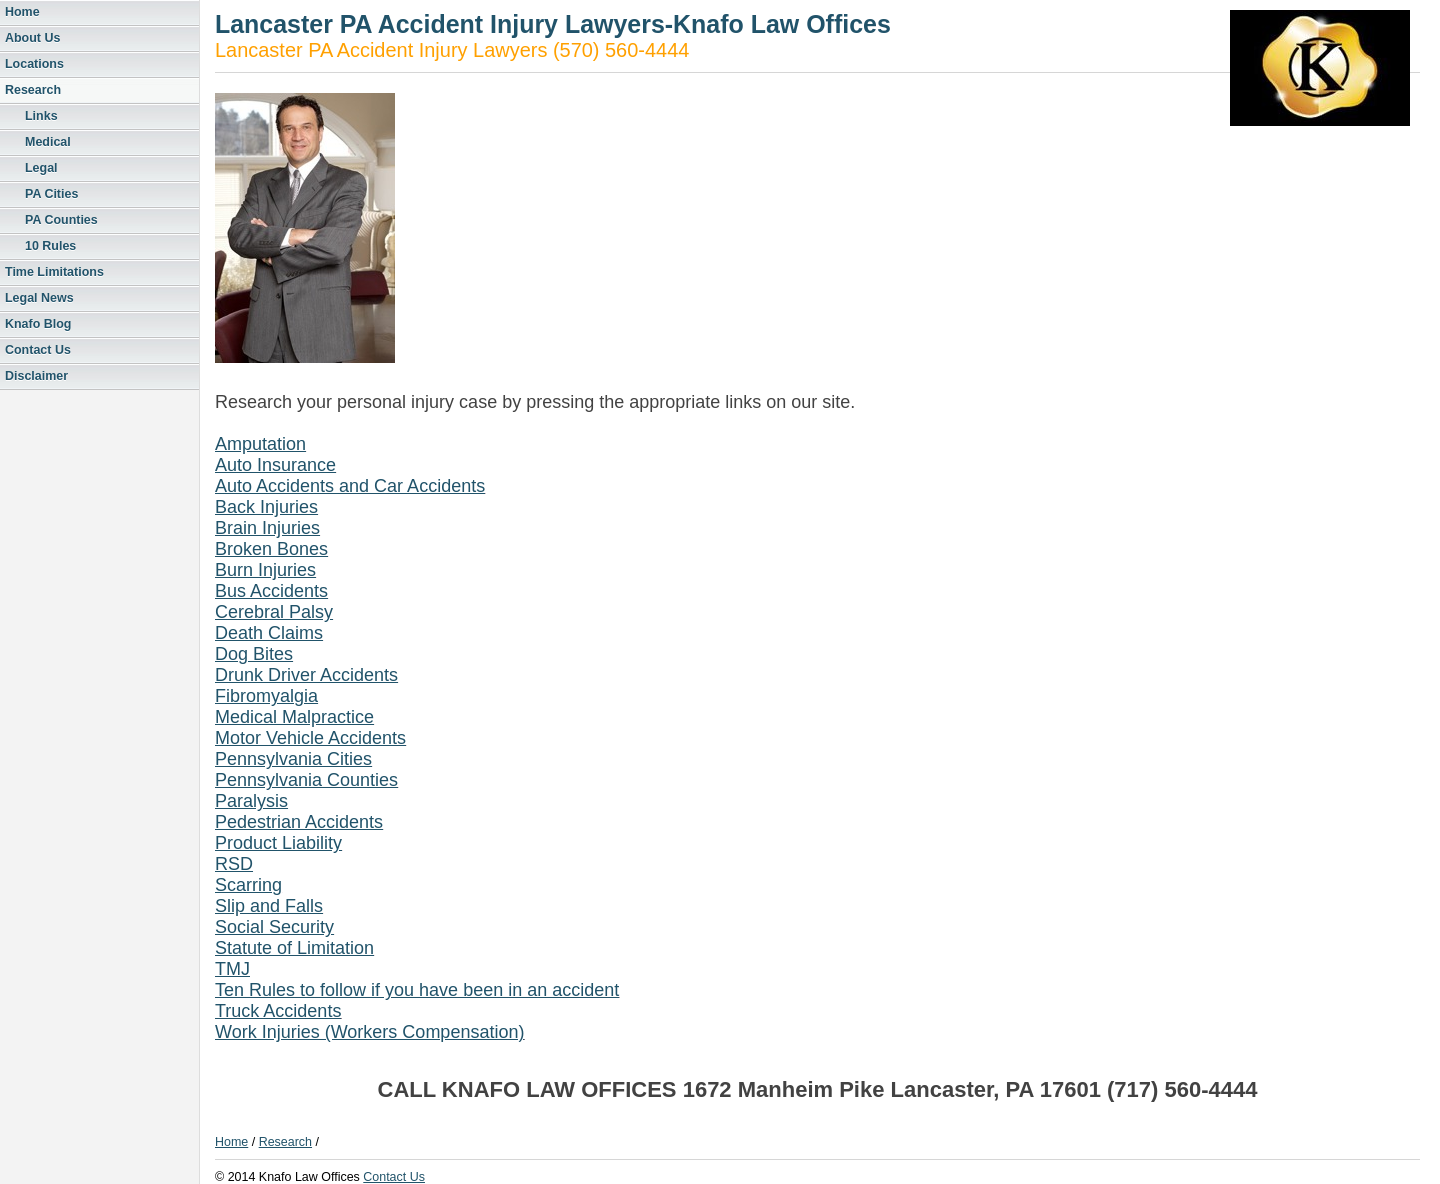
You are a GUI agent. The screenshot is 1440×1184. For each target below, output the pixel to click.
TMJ (232, 969)
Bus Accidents (271, 591)
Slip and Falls (269, 906)
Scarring (248, 885)
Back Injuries (266, 507)
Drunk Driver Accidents (306, 675)
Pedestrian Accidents (299, 822)
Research (33, 90)
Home (22, 12)
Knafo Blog (38, 324)
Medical (48, 142)
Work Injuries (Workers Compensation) (369, 1032)
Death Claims (269, 633)
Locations (34, 64)
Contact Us (38, 350)
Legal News (39, 298)
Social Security (274, 927)
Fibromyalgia (266, 696)
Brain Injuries (267, 528)
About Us (32, 38)
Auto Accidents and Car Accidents (350, 486)
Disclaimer (36, 376)
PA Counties (61, 220)
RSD (234, 864)
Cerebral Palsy (274, 612)
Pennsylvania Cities (293, 759)
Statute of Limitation (294, 948)
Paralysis (251, 801)
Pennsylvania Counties (306, 780)
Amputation (260, 444)
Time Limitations (54, 272)
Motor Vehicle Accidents (310, 738)
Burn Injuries (265, 570)
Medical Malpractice (294, 717)
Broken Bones (271, 549)
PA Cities (51, 194)
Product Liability (278, 843)
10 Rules (50, 246)
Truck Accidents (278, 1011)
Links (41, 116)
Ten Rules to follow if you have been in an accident (417, 990)
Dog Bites (254, 654)
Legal (41, 168)
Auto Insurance (275, 465)
